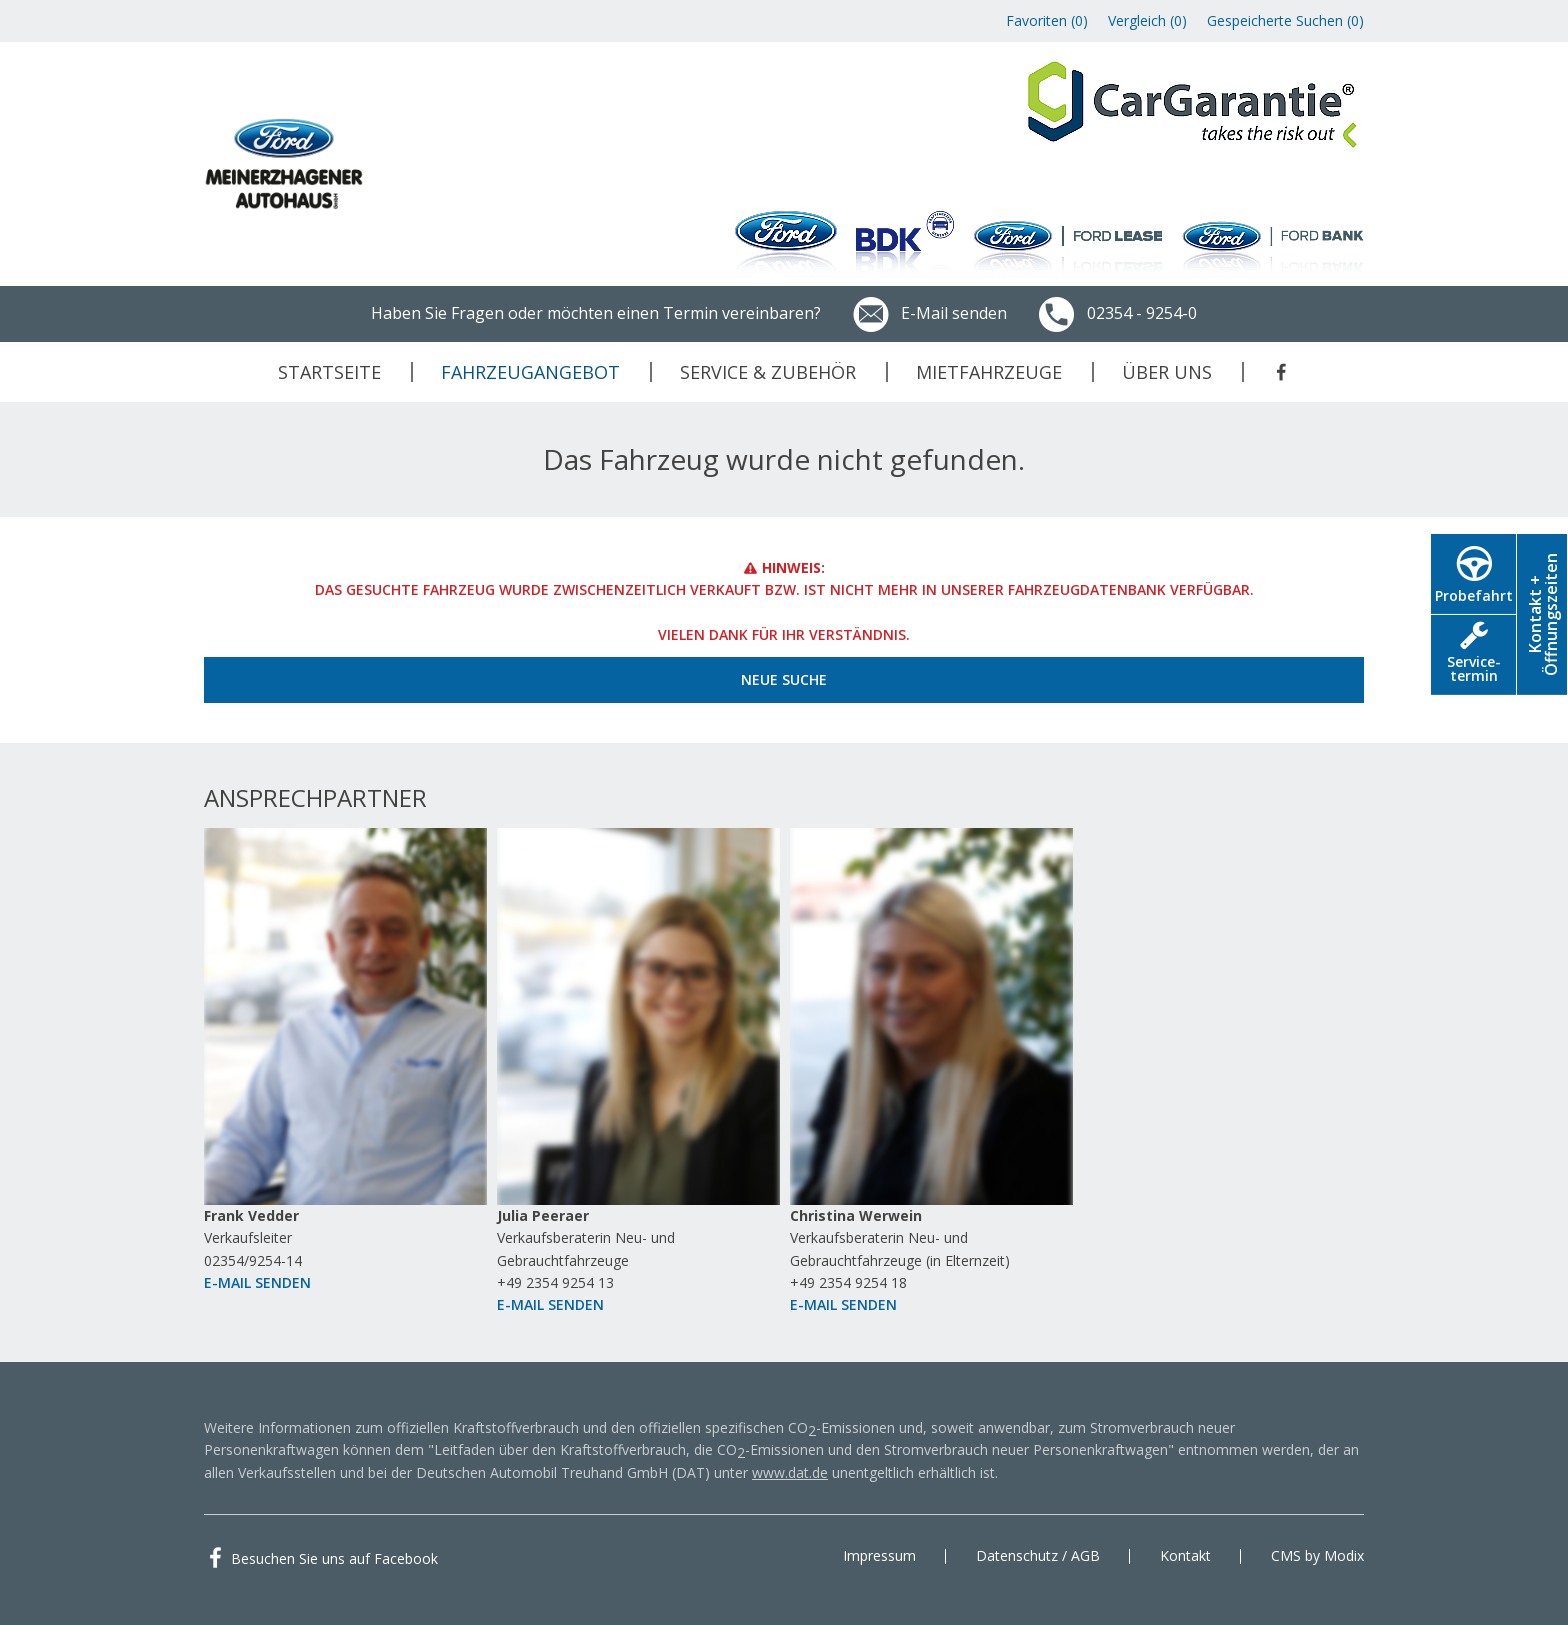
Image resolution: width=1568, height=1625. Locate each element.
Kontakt (1185, 1555)
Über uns (1167, 372)
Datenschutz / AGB (1038, 1555)
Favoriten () (1047, 20)
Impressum (879, 1555)
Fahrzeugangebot (530, 372)
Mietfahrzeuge (989, 372)
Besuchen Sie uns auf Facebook (334, 1558)
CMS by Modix (1317, 1555)
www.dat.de (790, 1472)
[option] (345, 1072)
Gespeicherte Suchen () (1285, 20)
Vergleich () (1147, 20)
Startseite (329, 372)
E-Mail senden (929, 313)
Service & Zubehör (768, 372)
